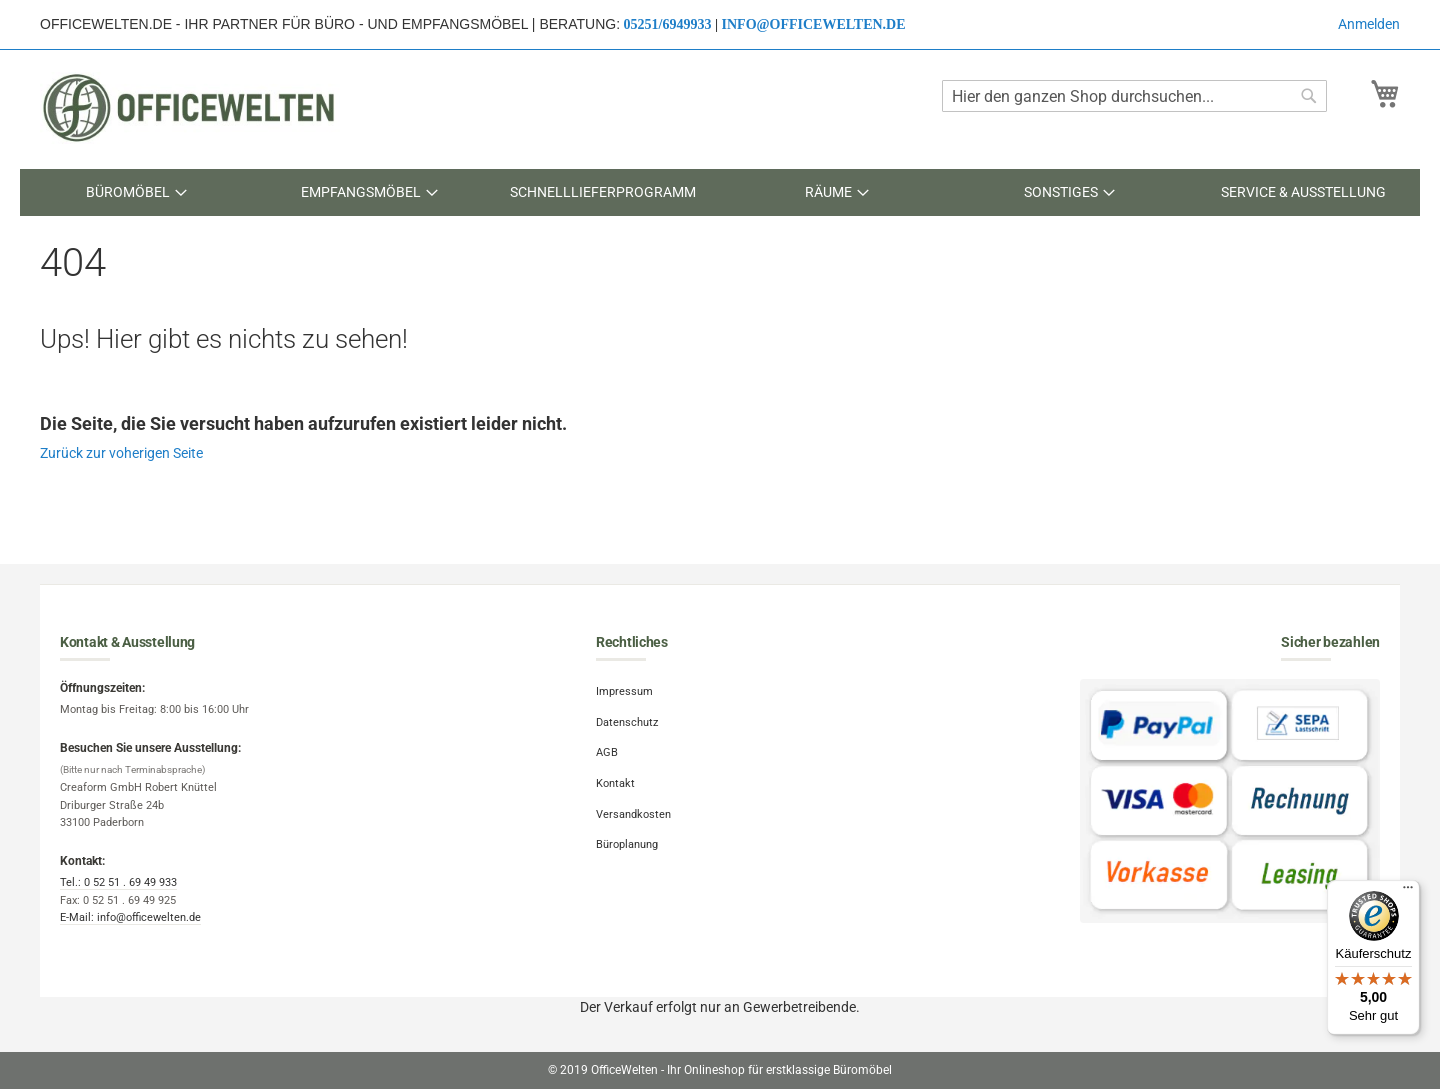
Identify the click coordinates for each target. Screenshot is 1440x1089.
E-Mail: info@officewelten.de (130, 917)
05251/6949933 (668, 24)
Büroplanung (627, 844)
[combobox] (1134, 96)
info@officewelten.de (814, 24)
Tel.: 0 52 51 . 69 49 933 (118, 882)
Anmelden (1369, 24)
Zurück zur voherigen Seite (121, 453)
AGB (607, 752)
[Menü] (1408, 892)
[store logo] (190, 108)
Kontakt (615, 783)
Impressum (624, 691)
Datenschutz (627, 722)
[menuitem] (136, 192)
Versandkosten (633, 814)
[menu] (720, 192)
